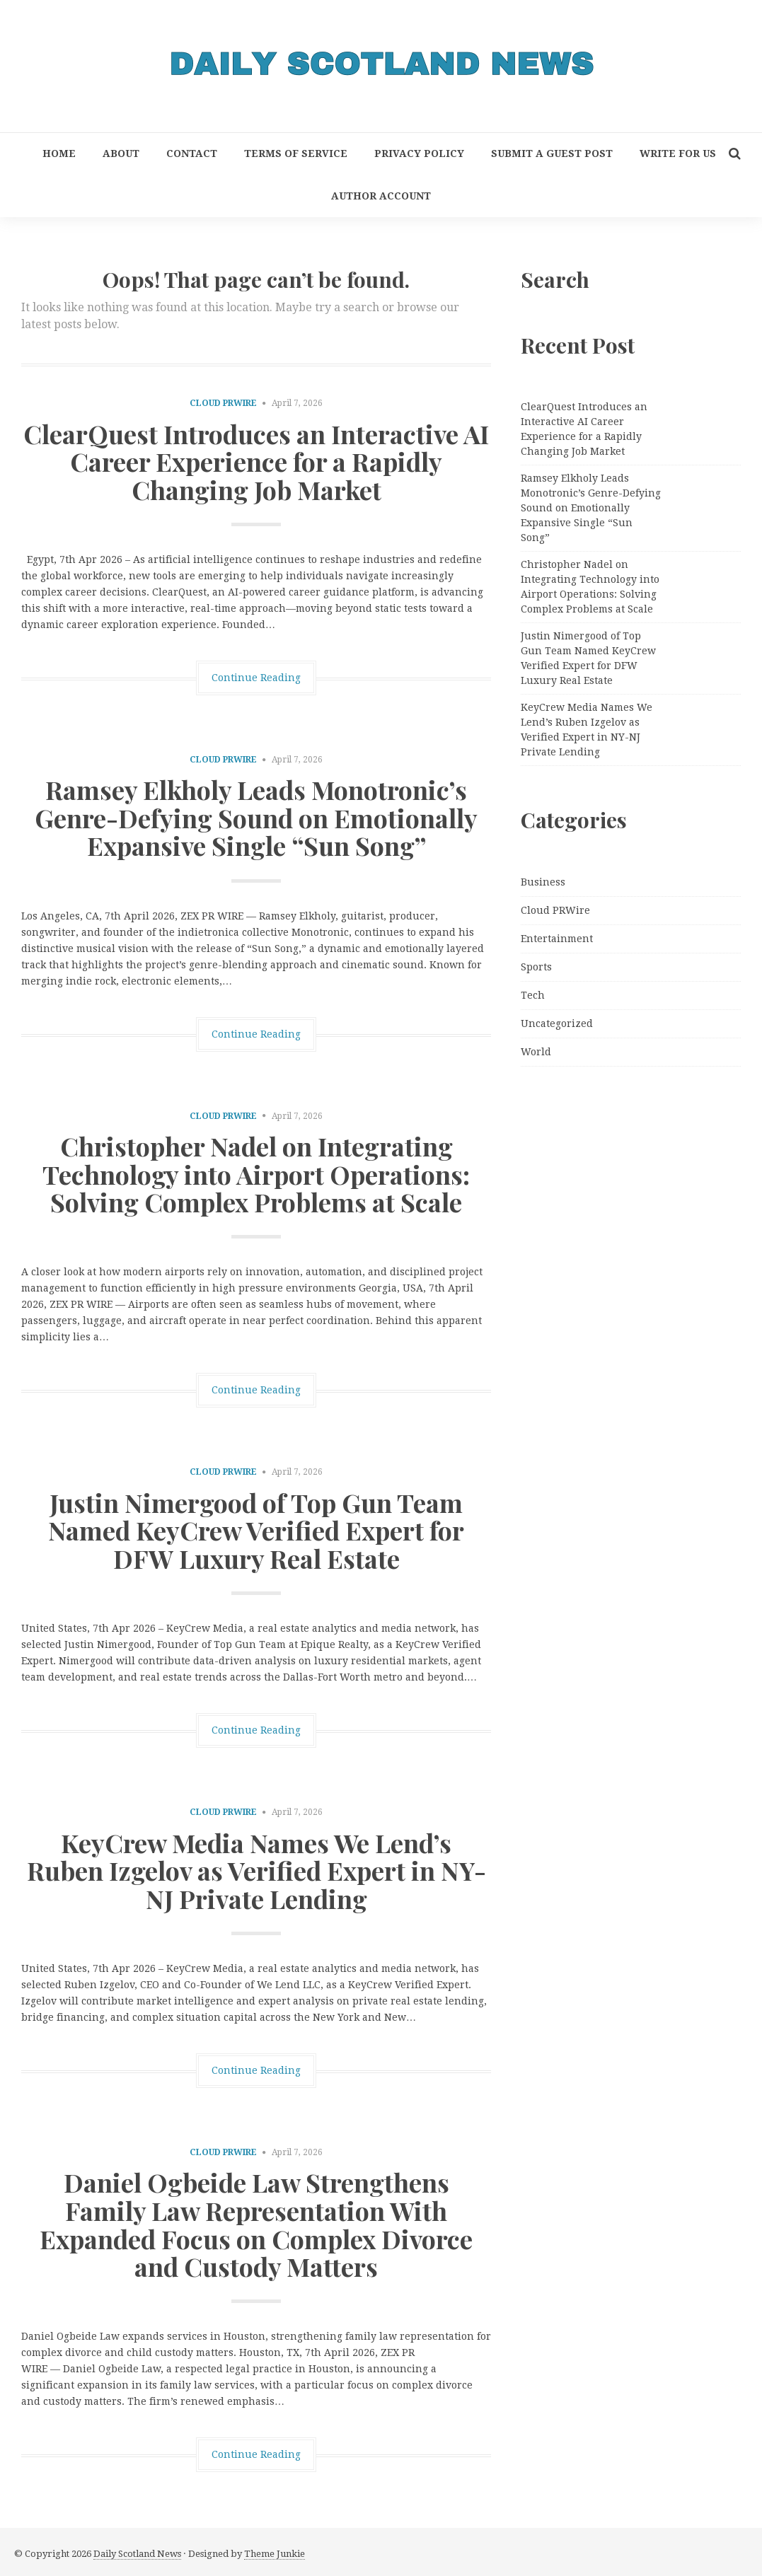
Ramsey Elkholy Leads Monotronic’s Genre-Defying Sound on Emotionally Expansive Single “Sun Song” (256, 817)
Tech (533, 995)
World (536, 1051)
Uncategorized (557, 1023)
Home (59, 153)
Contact (191, 153)
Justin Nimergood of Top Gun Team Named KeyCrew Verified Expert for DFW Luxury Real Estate (256, 1530)
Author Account (381, 196)
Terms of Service (295, 153)
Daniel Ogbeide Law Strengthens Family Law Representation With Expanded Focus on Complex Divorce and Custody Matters (256, 2224)
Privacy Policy (419, 153)
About (121, 153)
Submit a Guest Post (552, 153)
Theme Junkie (274, 2553)
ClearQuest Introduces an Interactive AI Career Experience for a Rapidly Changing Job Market (256, 461)
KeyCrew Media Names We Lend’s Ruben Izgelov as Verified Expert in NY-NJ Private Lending (256, 1870)
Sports (536, 967)
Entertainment (557, 938)
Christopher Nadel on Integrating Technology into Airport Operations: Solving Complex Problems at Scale (256, 1174)
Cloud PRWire (223, 403)
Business (543, 882)
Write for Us (678, 153)
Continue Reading (256, 677)
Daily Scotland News (137, 2553)
